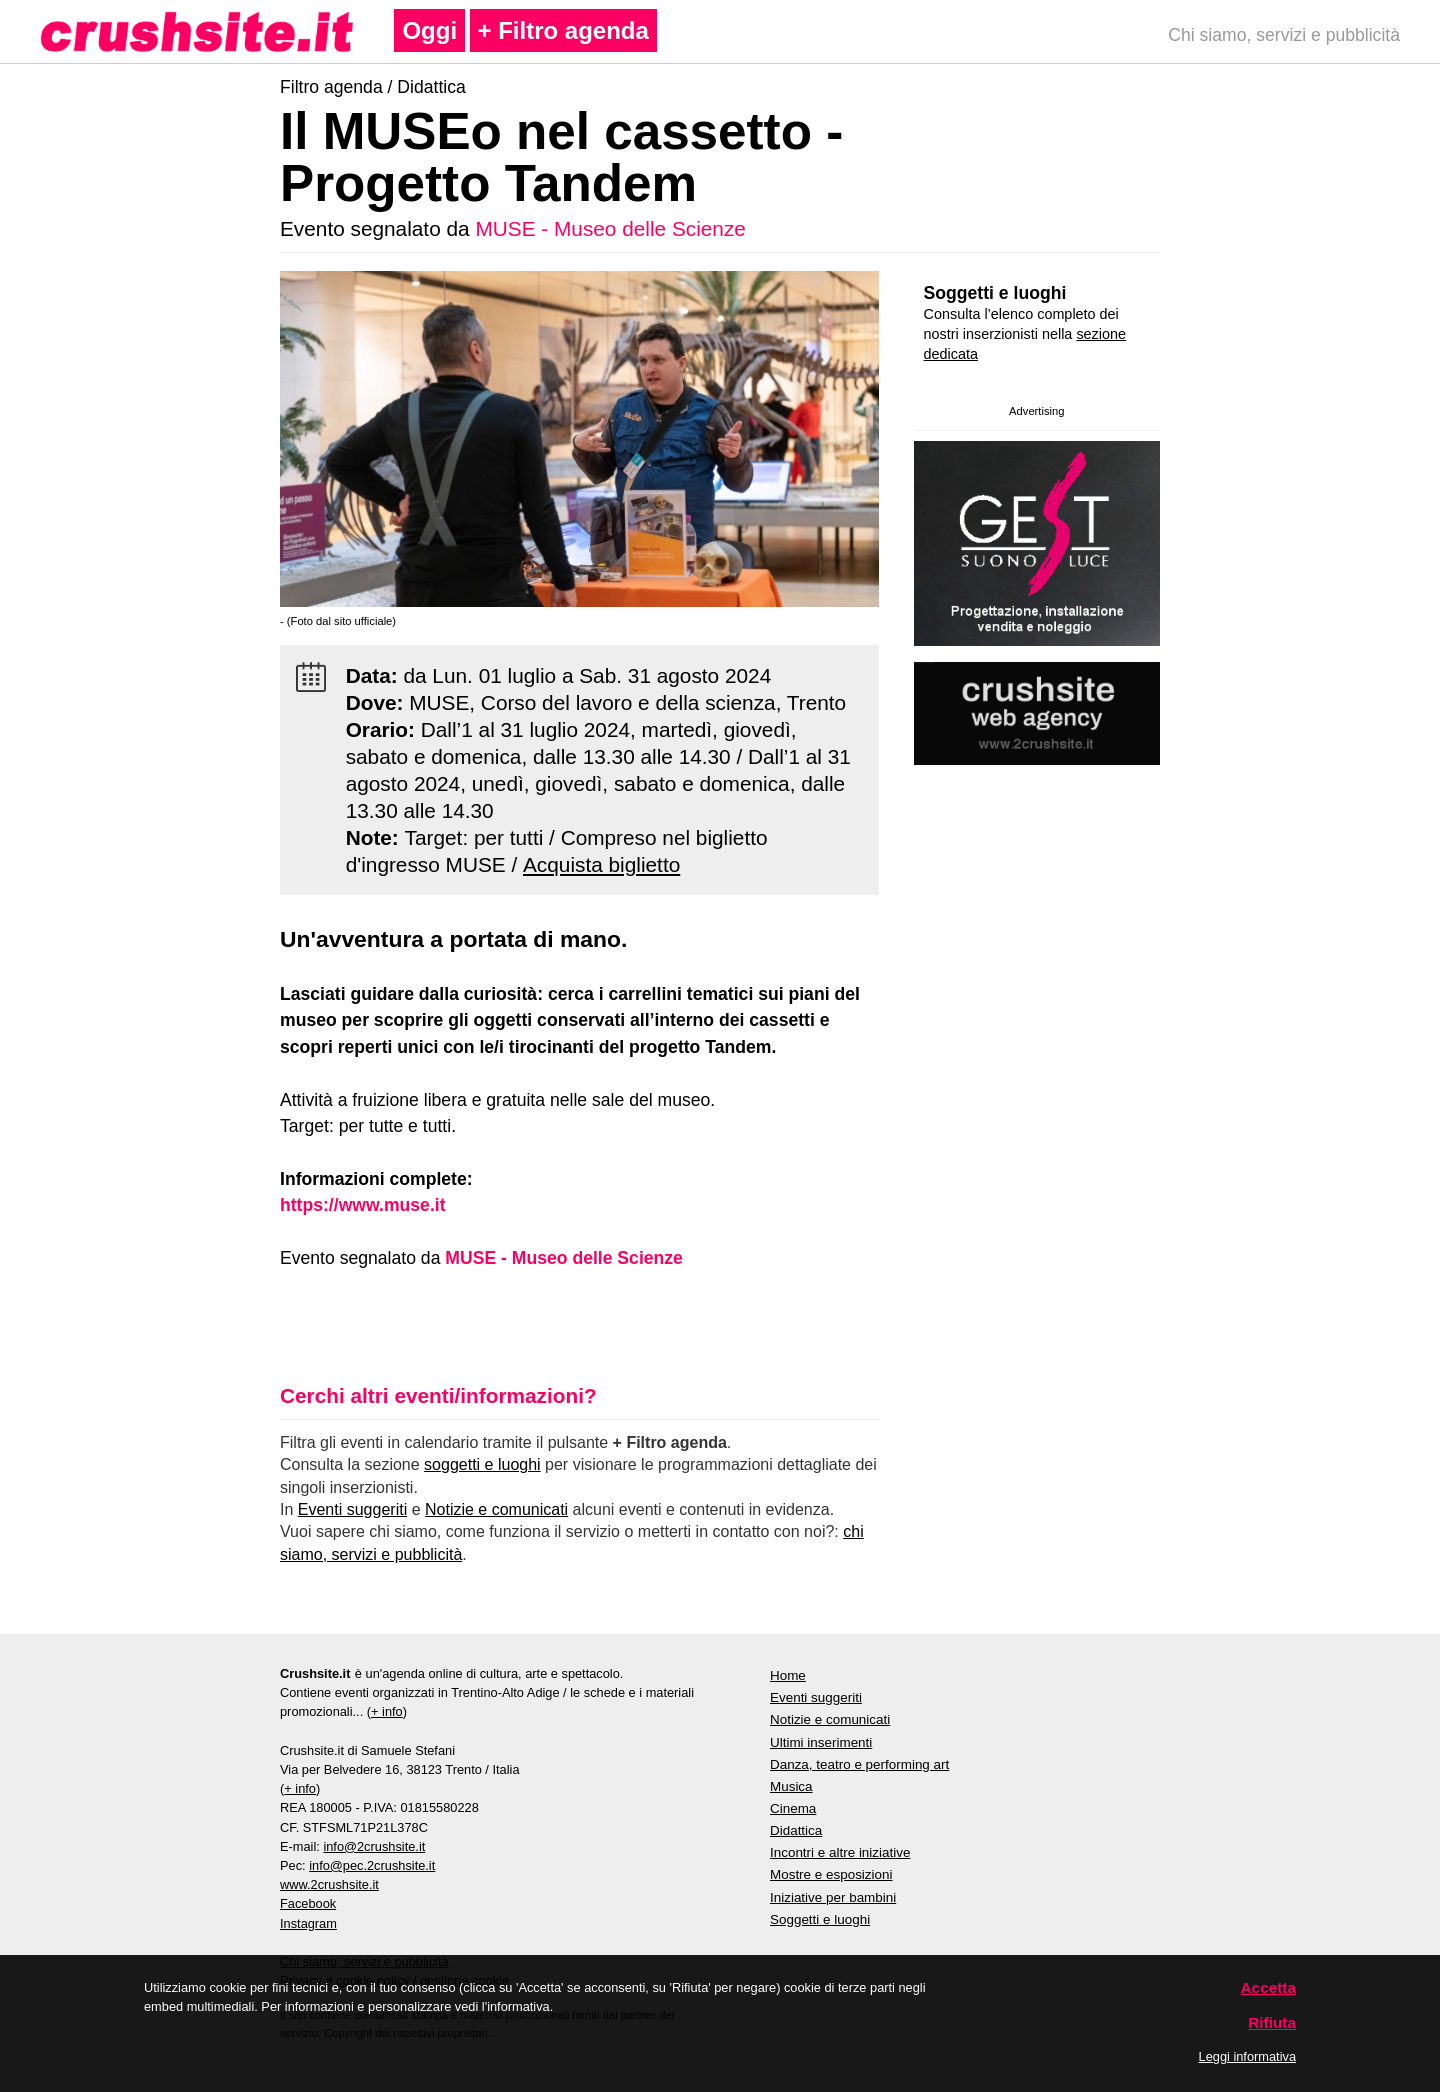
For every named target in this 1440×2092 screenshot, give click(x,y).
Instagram (308, 1923)
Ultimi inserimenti (821, 1742)
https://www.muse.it (363, 1205)
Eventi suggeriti (352, 1509)
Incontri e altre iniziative (840, 1852)
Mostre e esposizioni (831, 1874)
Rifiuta (1272, 2022)
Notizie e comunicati (496, 1509)
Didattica (431, 87)
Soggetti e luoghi (995, 293)
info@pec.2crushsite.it (372, 1865)
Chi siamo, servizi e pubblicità (1284, 35)
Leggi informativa (1247, 2056)
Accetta (1269, 1987)
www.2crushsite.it (329, 1884)
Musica (791, 1786)
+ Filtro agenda (563, 30)
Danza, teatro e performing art (859, 1764)
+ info (387, 1711)
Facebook (308, 1903)
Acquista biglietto (601, 864)
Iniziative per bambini (833, 1897)
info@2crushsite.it (374, 1846)
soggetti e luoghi (482, 1464)
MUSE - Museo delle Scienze (610, 228)
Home (788, 1675)
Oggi (429, 30)
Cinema (793, 1808)
